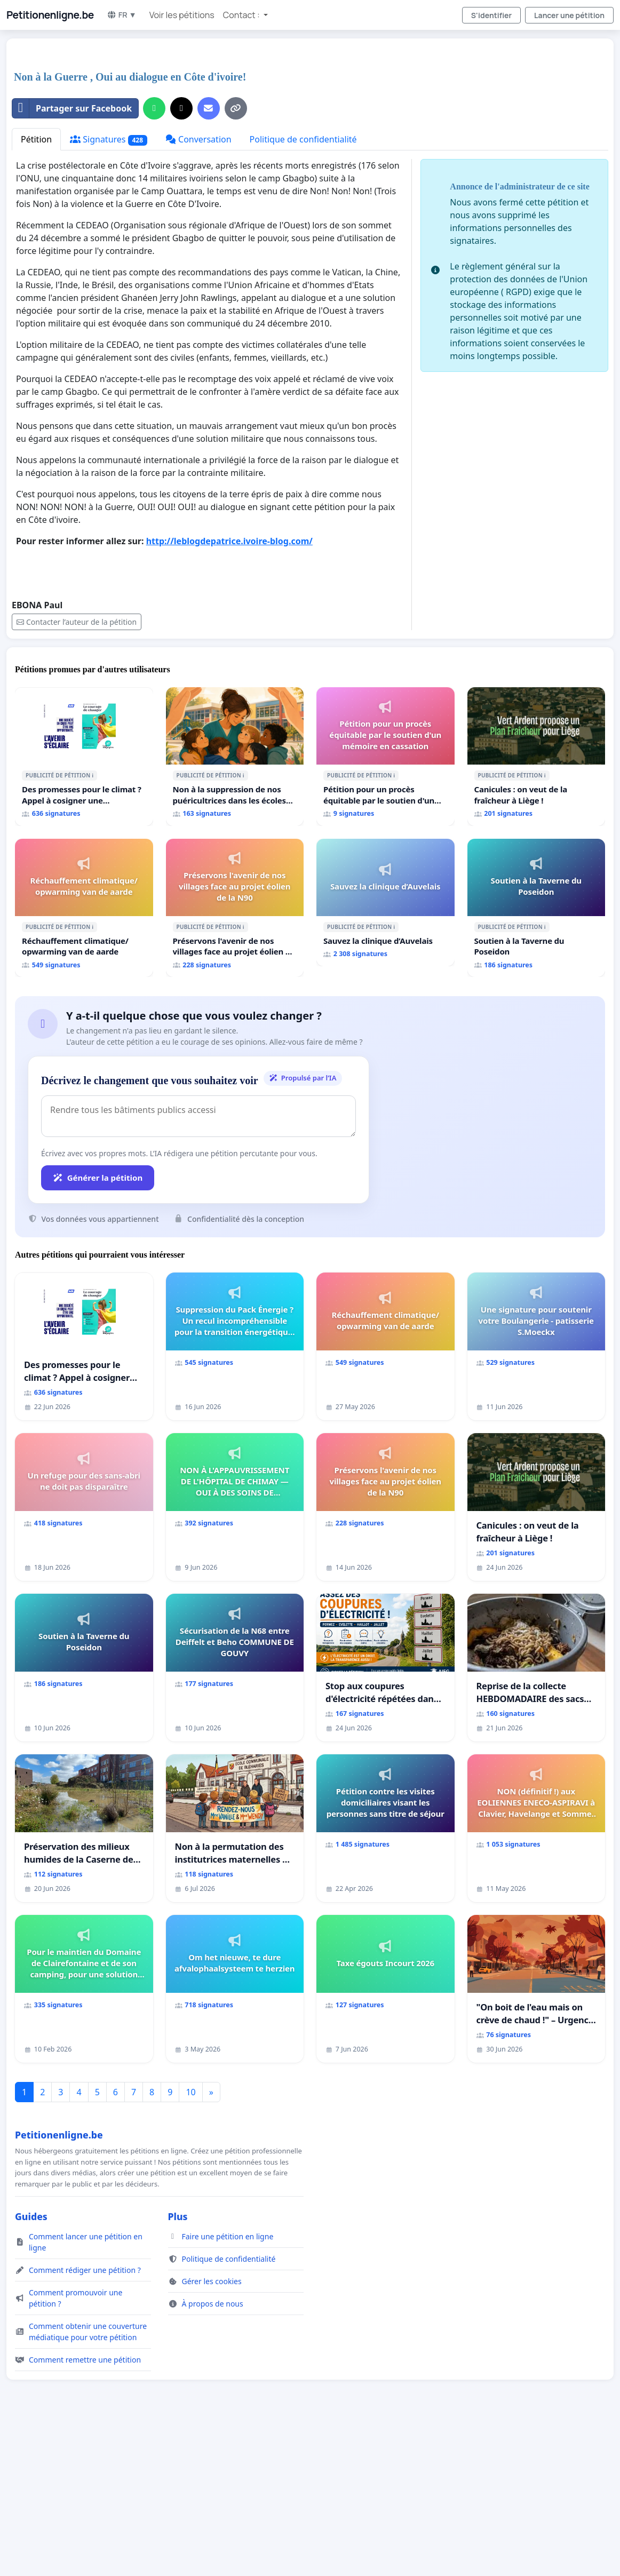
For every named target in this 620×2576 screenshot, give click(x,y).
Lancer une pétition (569, 15)
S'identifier (491, 15)
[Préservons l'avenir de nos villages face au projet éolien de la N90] (235, 908)
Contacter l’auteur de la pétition (77, 622)
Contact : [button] (242, 15)
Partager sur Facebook (72, 108)
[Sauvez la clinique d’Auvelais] (385, 903)
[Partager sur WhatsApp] (154, 108)
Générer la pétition (97, 1177)
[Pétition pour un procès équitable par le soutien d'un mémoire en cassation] (385, 756)
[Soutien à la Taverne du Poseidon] (536, 908)
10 (190, 2092)
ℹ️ (92, 775)
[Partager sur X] (181, 108)
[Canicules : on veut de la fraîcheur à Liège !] (536, 756)
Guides (31, 2216)
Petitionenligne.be (50, 15)
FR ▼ (122, 15)
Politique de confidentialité (303, 139)
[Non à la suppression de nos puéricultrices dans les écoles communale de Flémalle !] (235, 756)
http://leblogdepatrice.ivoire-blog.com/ (229, 541)
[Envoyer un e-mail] (208, 108)
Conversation (198, 139)
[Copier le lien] (236, 108)
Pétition (36, 139)
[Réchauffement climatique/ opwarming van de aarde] (84, 908)
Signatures (108, 139)
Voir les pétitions (181, 15)
